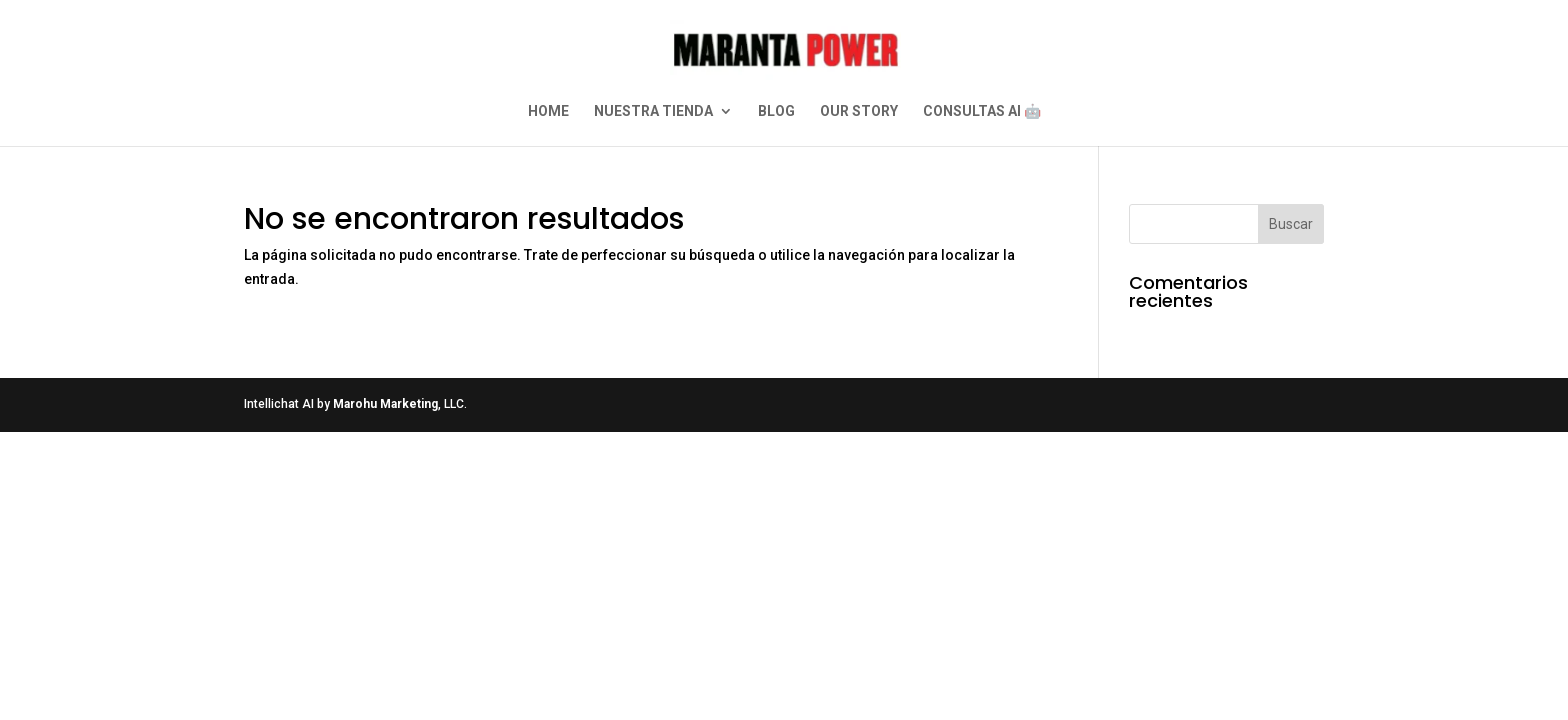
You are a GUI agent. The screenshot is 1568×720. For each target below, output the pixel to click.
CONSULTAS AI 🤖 (982, 111)
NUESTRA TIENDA (653, 111)
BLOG (776, 111)
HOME (548, 111)
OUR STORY (859, 111)
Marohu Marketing (385, 404)
